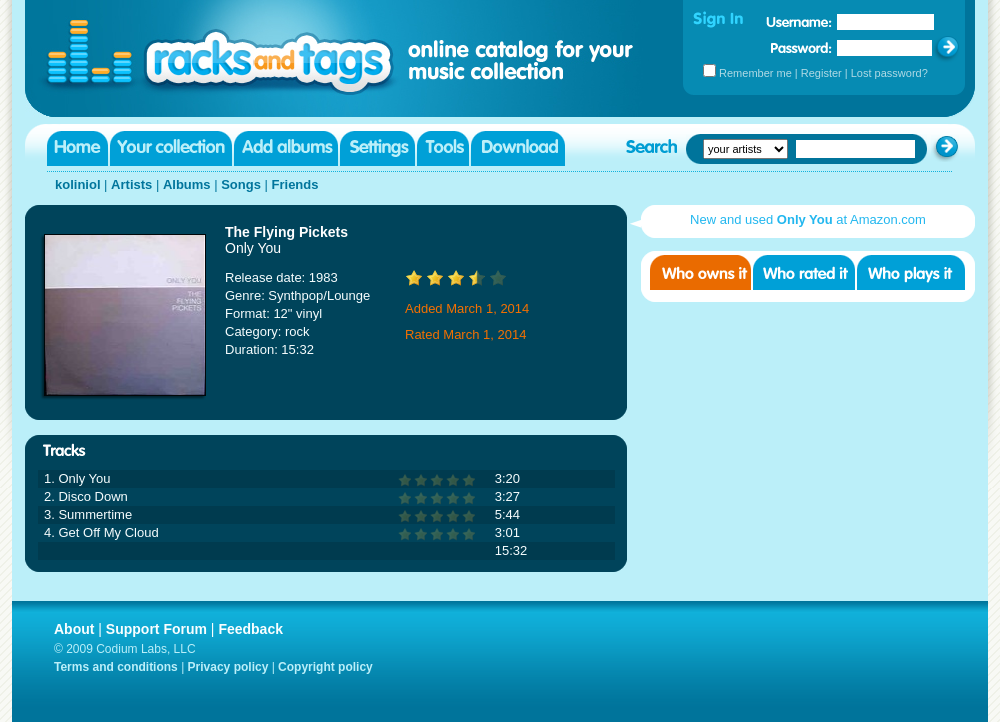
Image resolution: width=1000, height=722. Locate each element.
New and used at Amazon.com (808, 219)
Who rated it (804, 272)
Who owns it (700, 272)
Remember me (755, 73)
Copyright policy (325, 667)
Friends (295, 184)
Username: (799, 22)
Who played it (911, 272)
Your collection (171, 148)
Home (77, 148)
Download (518, 148)
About (74, 629)
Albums (187, 184)
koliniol (78, 184)
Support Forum (156, 629)
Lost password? (889, 73)
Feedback (250, 629)
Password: (801, 47)
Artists (131, 184)
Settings (377, 148)
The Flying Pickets (286, 232)
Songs (241, 184)
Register (821, 73)
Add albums (286, 148)
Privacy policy (228, 667)
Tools (443, 148)
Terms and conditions (116, 667)
